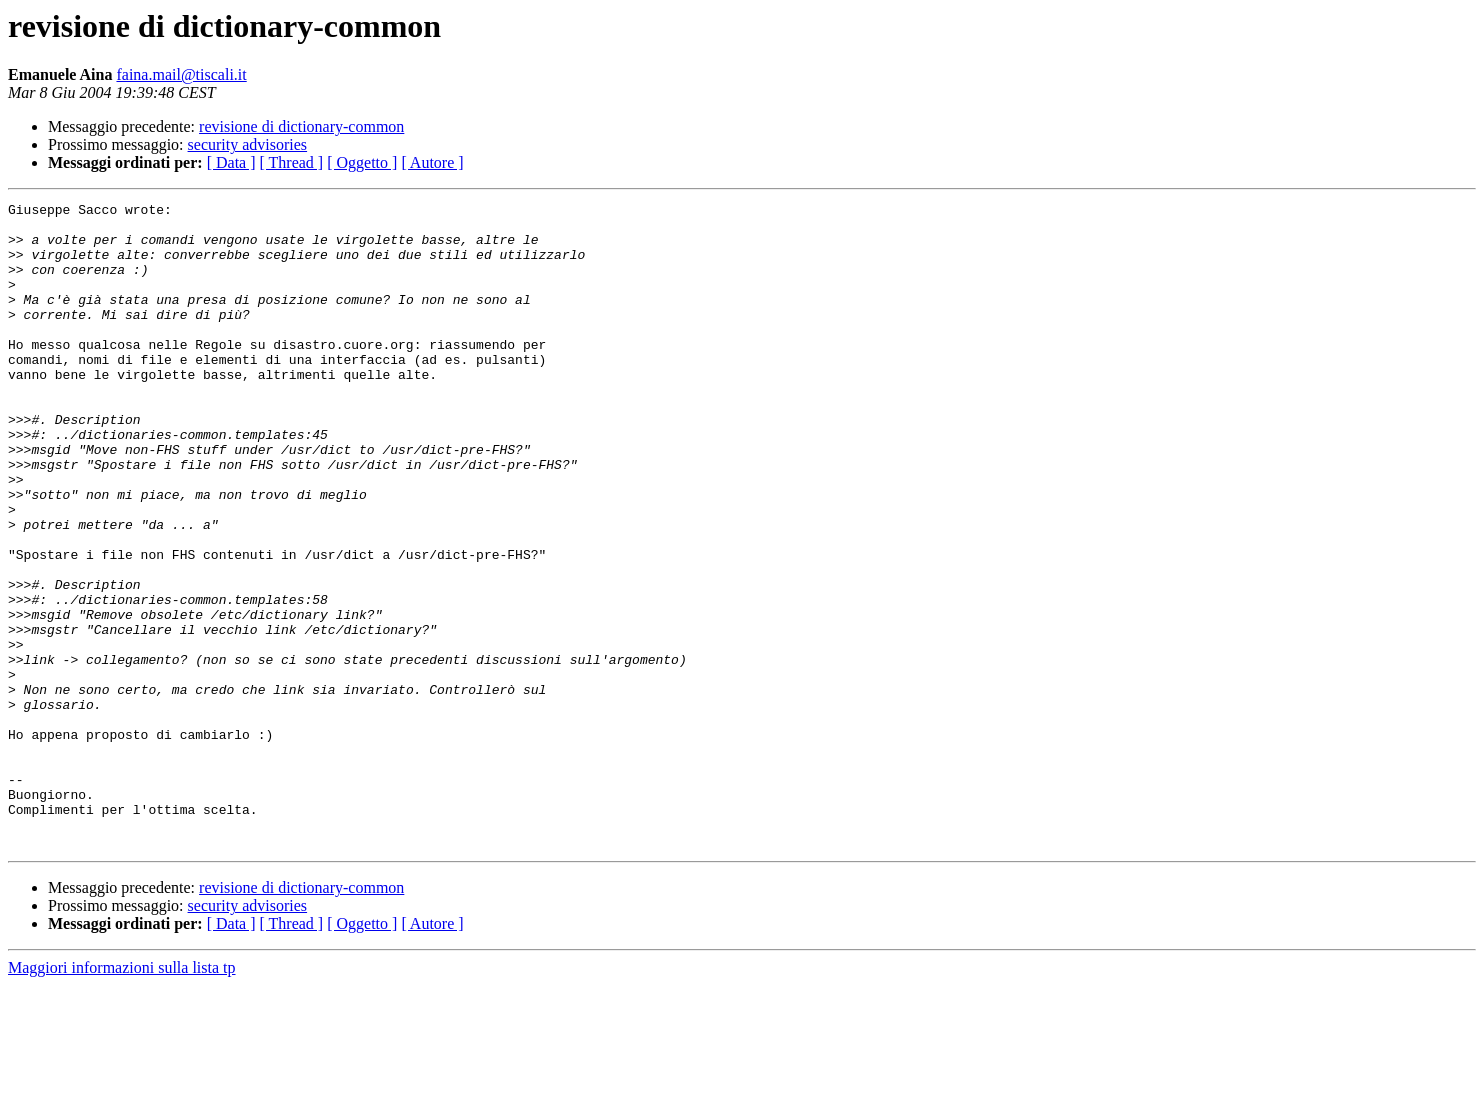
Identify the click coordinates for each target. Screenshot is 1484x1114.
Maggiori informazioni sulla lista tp (122, 1096)
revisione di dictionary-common (301, 126)
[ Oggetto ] (362, 162)
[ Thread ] (292, 162)
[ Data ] (231, 162)
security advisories (248, 144)
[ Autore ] (432, 162)
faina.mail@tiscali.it (181, 74)
